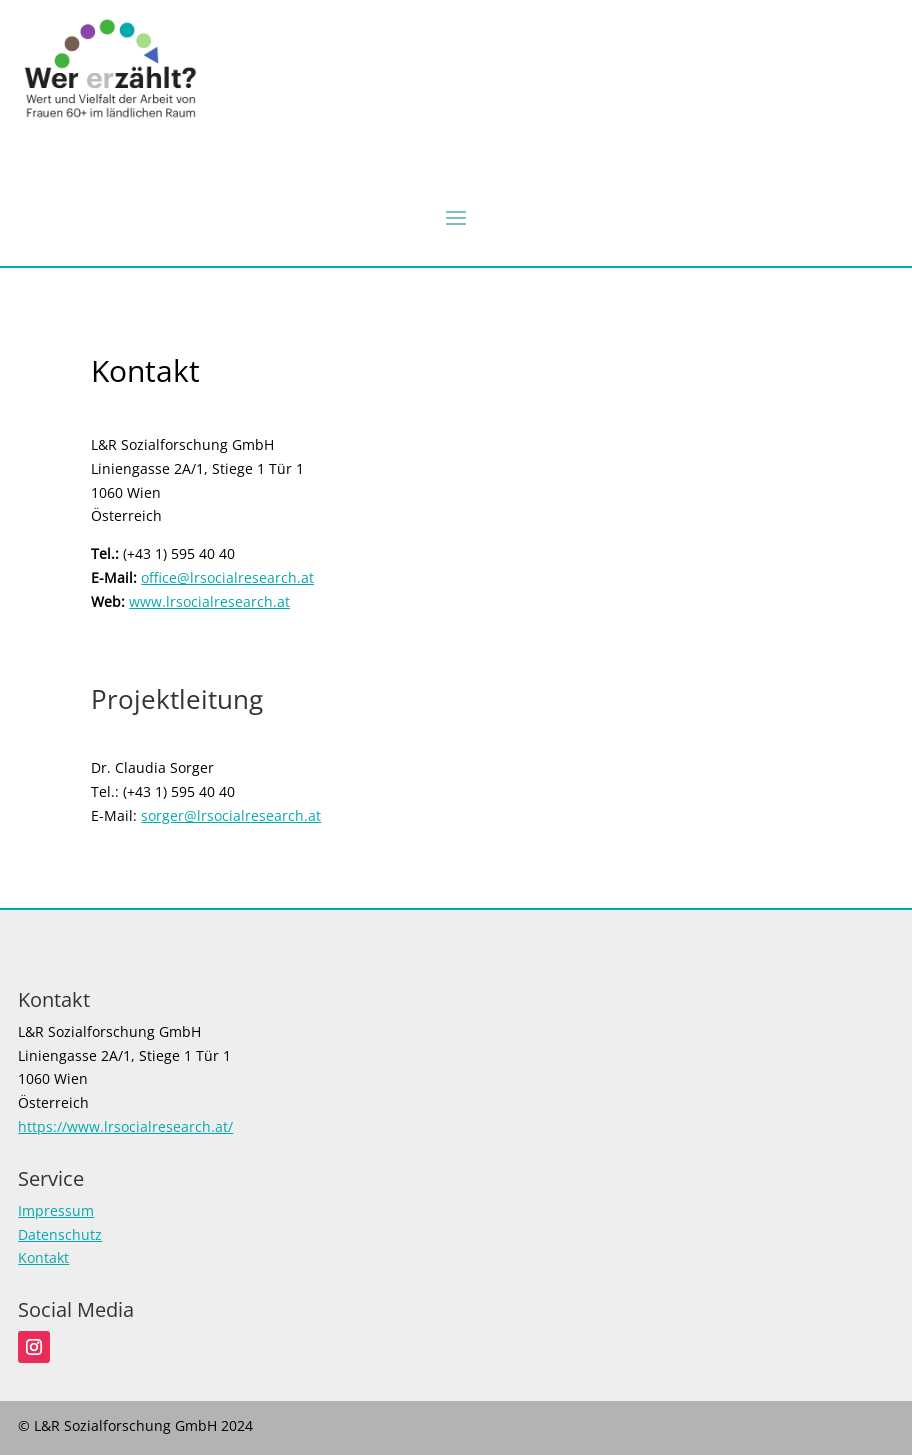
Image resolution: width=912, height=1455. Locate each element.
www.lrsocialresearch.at (209, 601)
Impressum (56, 1210)
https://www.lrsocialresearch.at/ (125, 1126)
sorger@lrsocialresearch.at (231, 815)
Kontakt (43, 1257)
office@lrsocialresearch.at (227, 577)
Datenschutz (60, 1234)
